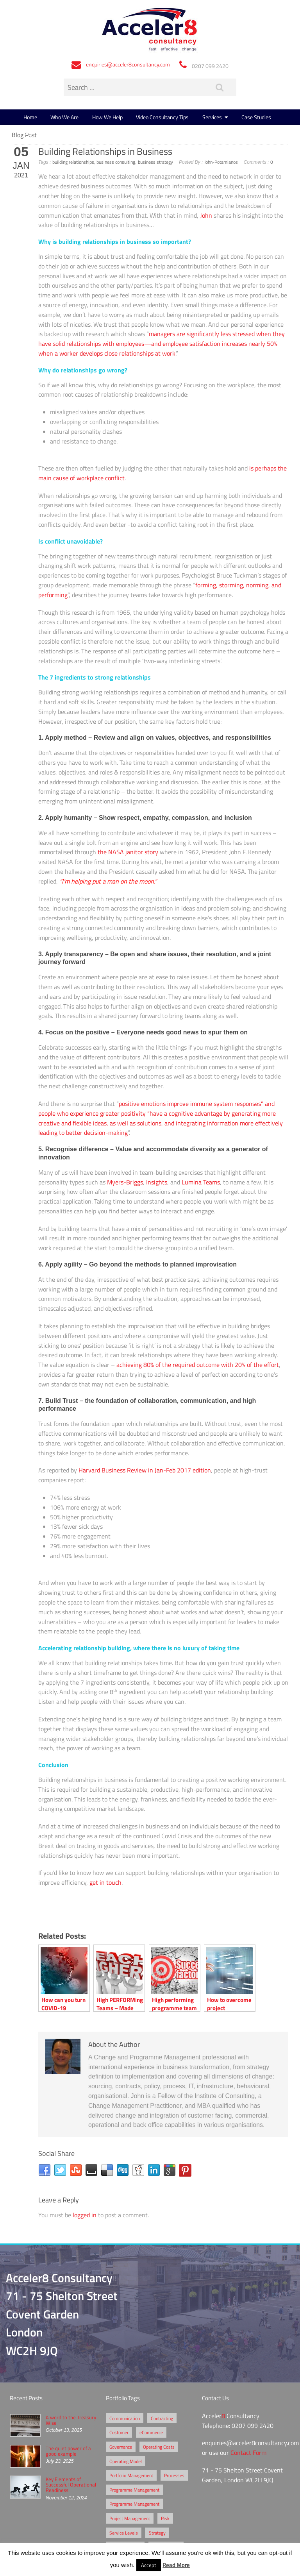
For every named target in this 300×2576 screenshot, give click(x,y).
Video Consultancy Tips (162, 117)
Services (212, 117)
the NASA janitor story (128, 852)
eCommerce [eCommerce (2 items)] (151, 2432)
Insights (156, 1182)
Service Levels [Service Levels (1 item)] (123, 2532)
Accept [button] (148, 2565)
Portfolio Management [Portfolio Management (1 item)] (131, 2475)
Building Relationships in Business (105, 151)
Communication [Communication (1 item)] (124, 2418)
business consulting (115, 162)
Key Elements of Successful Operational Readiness (71, 2485)
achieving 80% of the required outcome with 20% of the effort (197, 1364)
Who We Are (64, 117)
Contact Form (248, 2452)
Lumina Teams (201, 1182)
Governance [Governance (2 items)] (120, 2447)
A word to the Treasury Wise (71, 2420)
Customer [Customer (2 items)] (119, 2432)
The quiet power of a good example (68, 2451)
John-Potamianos (221, 162)
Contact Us (59, 132)
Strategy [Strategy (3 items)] (157, 2532)
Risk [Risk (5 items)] (165, 2518)
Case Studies (256, 117)
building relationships (73, 162)
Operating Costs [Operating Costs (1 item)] (159, 2447)
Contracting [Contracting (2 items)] (162, 2418)
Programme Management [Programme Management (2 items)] (134, 2490)
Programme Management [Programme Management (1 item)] (134, 2504)
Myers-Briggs (125, 1182)
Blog (28, 132)
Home (30, 117)
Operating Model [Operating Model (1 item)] (125, 2461)
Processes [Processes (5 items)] (174, 2475)
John (206, 215)
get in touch (105, 1882)
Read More (176, 2564)
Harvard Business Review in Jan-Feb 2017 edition (145, 1470)
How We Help (107, 117)
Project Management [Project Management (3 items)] (129, 2518)
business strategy (155, 162)
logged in (84, 2215)
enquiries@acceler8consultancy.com (128, 64)
